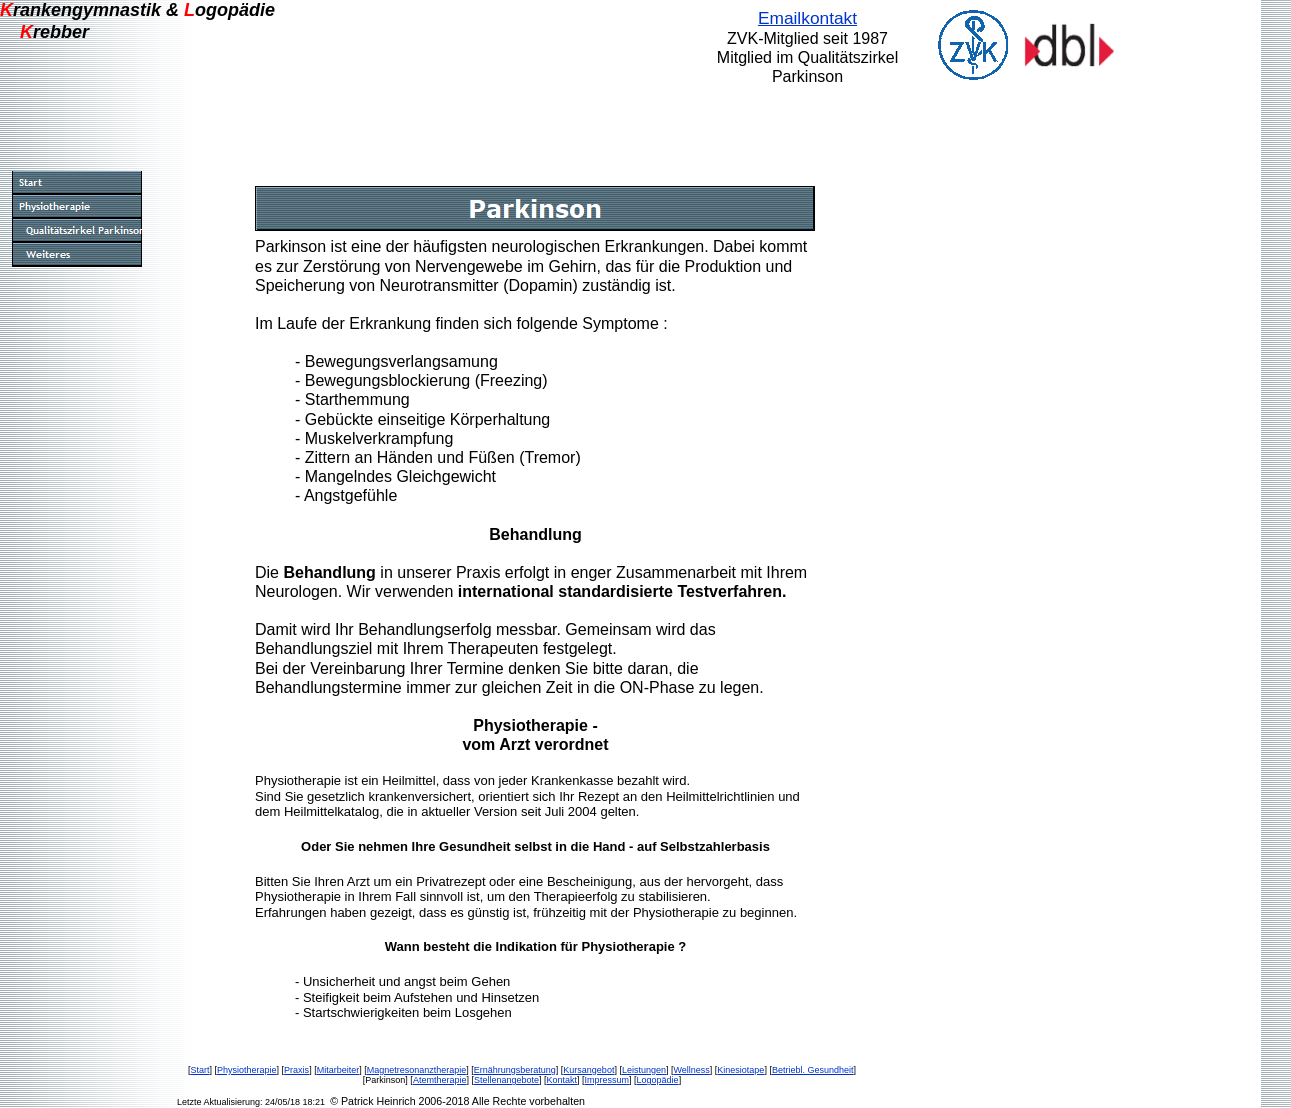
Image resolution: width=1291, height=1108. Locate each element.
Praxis (296, 1070)
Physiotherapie (247, 1070)
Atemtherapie (440, 1080)
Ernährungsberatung (515, 1070)
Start (200, 1070)
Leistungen (644, 1070)
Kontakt (562, 1080)
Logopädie (658, 1080)
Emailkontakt (807, 18)
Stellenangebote (506, 1080)
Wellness (691, 1070)
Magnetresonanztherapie (417, 1070)
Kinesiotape (740, 1070)
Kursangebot (588, 1070)
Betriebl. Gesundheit (813, 1070)
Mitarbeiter (338, 1070)
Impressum (607, 1080)
